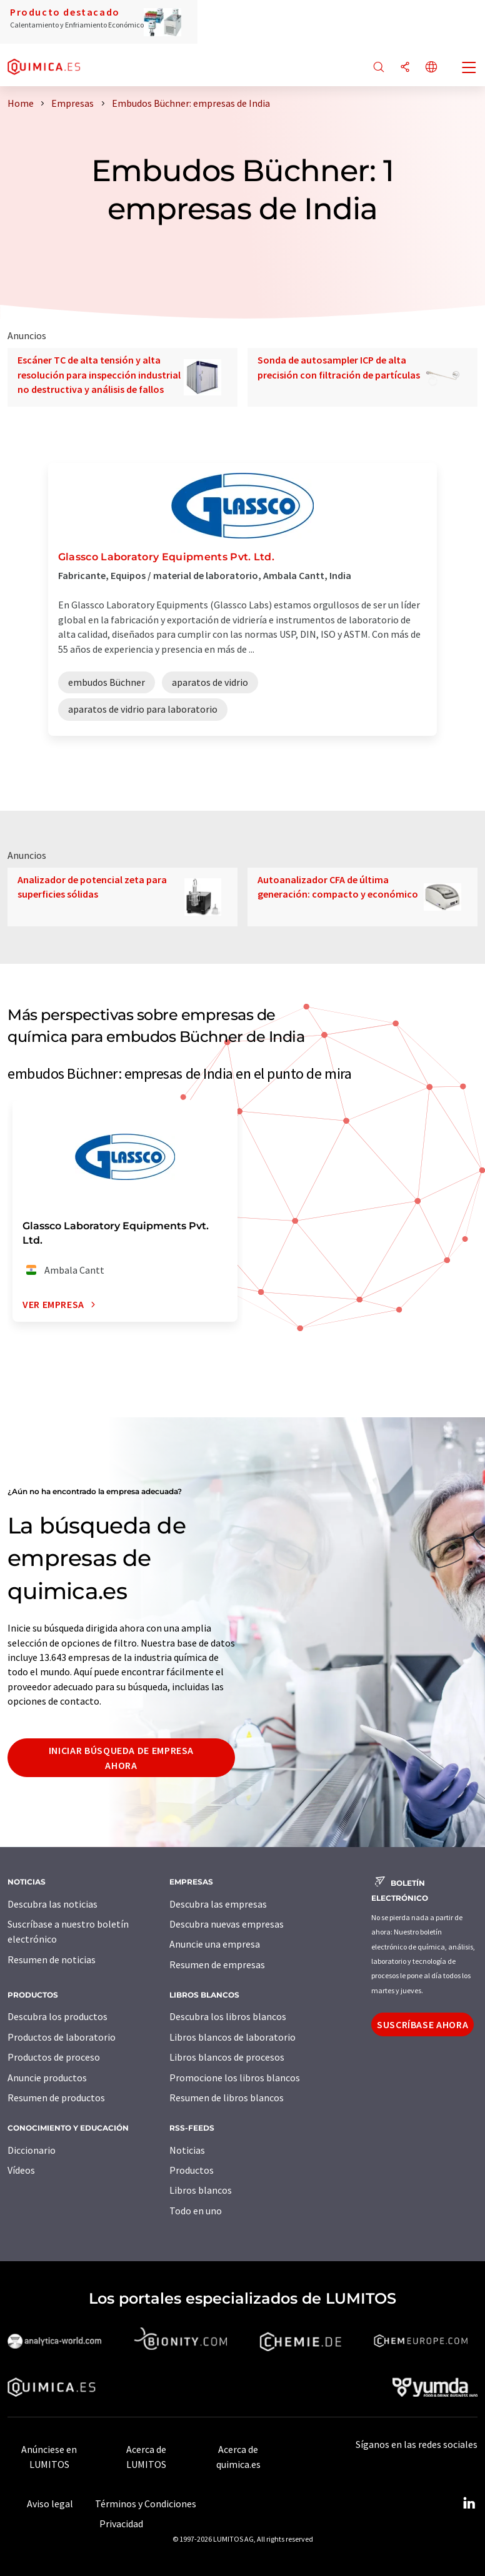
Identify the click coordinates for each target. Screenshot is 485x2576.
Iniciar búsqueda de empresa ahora (121, 1757)
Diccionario (32, 2150)
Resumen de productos (56, 2097)
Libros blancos (200, 2190)
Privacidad (121, 2523)
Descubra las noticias (53, 1904)
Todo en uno (195, 2210)
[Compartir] (405, 68)
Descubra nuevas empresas (226, 1924)
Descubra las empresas (218, 1904)
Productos (191, 2170)
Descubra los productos (58, 2016)
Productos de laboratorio (62, 2037)
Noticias (187, 2150)
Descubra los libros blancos (227, 2016)
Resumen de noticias (52, 1959)
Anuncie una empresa (214, 1944)
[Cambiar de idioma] (431, 68)
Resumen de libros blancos (226, 2097)
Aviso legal (50, 2503)
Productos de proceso (54, 2057)
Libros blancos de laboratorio (232, 2037)
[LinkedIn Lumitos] (469, 2503)
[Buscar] (379, 68)
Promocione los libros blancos (234, 2077)
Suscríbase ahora (422, 2024)
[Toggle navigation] (469, 69)
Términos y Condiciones (145, 2503)
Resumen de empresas (217, 1964)
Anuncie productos (47, 2077)
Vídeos (21, 2170)
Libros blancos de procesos (226, 2057)
